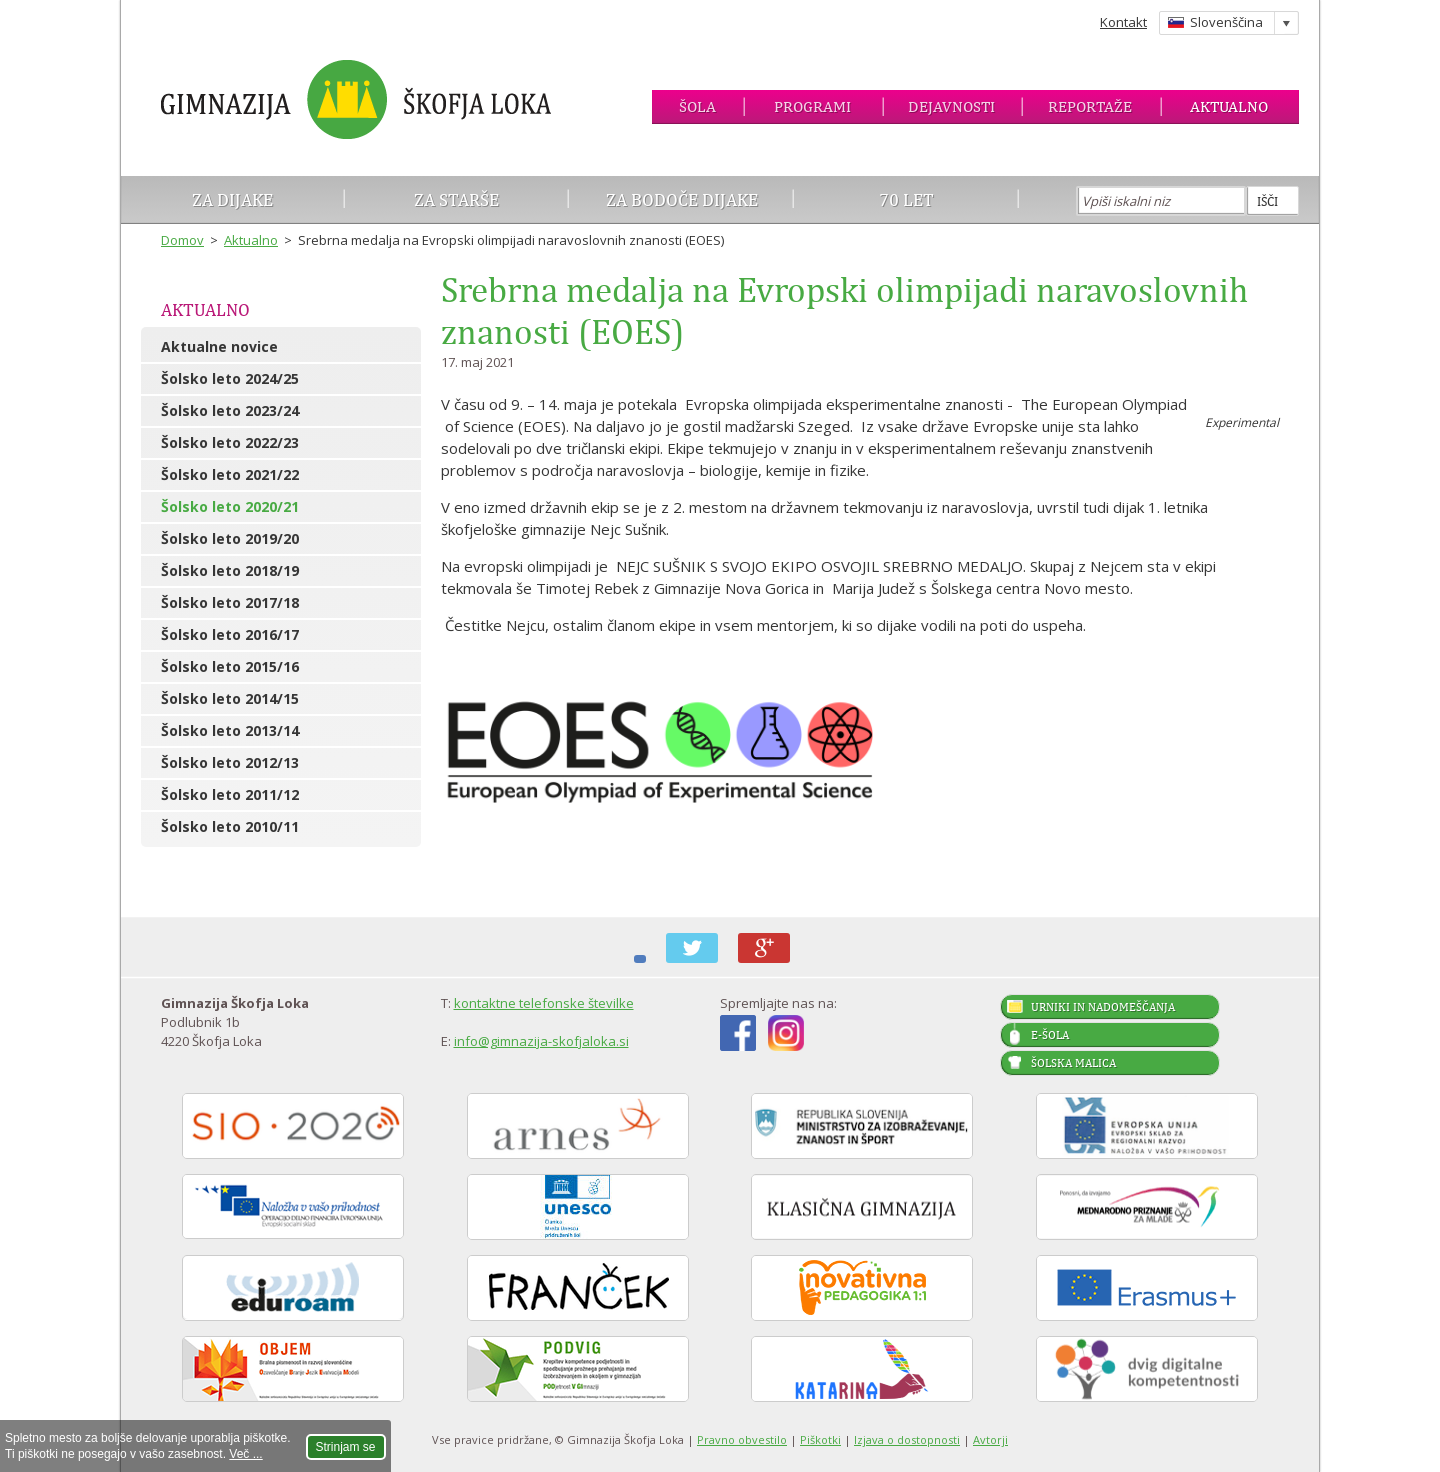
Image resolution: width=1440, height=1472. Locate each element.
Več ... (245, 1454)
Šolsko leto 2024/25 (230, 378)
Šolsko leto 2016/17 (230, 634)
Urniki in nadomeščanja (1103, 1007)
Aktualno (1229, 106)
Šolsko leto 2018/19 (230, 570)
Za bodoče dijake (682, 199)
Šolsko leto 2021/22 (230, 474)
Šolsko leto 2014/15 (230, 698)
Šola (697, 106)
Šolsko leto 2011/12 (230, 794)
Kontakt (1123, 22)
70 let (906, 199)
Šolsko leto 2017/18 (230, 602)
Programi (812, 106)
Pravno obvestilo (742, 1439)
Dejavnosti (951, 106)
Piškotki (820, 1439)
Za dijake (232, 199)
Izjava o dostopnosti (907, 1439)
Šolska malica (1073, 1063)
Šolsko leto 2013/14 (230, 730)
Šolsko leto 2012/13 (230, 762)
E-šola (1050, 1035)
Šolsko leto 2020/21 (230, 506)
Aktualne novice (219, 346)
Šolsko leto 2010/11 (230, 826)
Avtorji (990, 1439)
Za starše (456, 199)
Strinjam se (346, 1447)
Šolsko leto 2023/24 (230, 410)
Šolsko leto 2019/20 (230, 538)
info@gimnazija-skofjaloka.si (541, 1041)
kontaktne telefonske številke (544, 1003)
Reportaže (1090, 106)
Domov (182, 240)
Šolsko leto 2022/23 (230, 442)
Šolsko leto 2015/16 (230, 666)
